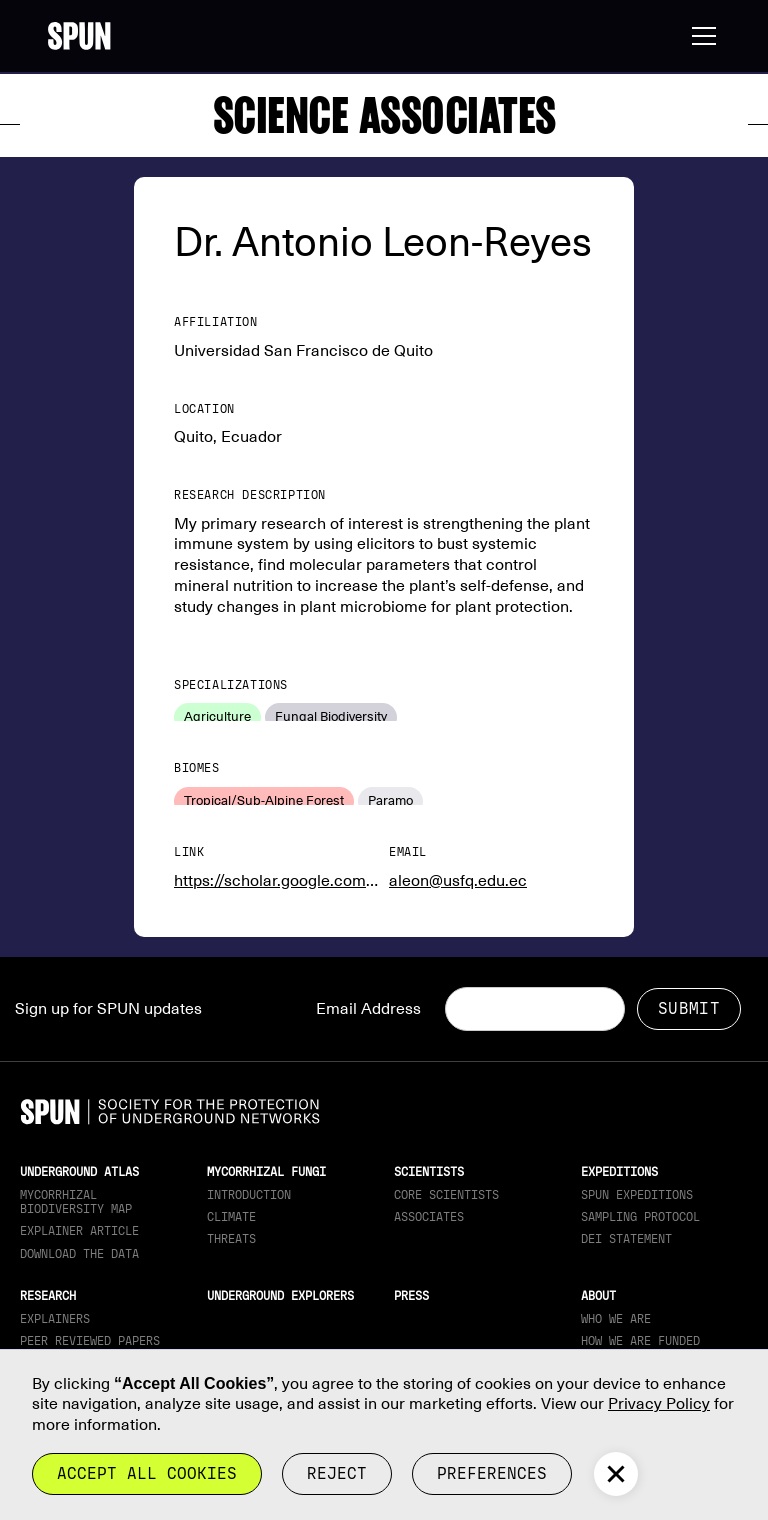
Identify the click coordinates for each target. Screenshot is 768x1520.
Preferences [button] (492, 1473)
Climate (231, 1217)
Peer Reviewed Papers (90, 1341)
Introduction (249, 1195)
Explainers (55, 1319)
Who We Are (616, 1319)
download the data (79, 1254)
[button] (700, 36)
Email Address (368, 1009)
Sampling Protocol (640, 1217)
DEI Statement (626, 1239)
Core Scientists (446, 1195)
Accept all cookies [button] (147, 1473)
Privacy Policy (659, 1404)
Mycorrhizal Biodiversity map (76, 1202)
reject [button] (337, 1473)
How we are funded (640, 1341)
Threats (231, 1239)
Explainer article (79, 1231)
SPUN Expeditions (637, 1195)
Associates (429, 1217)
